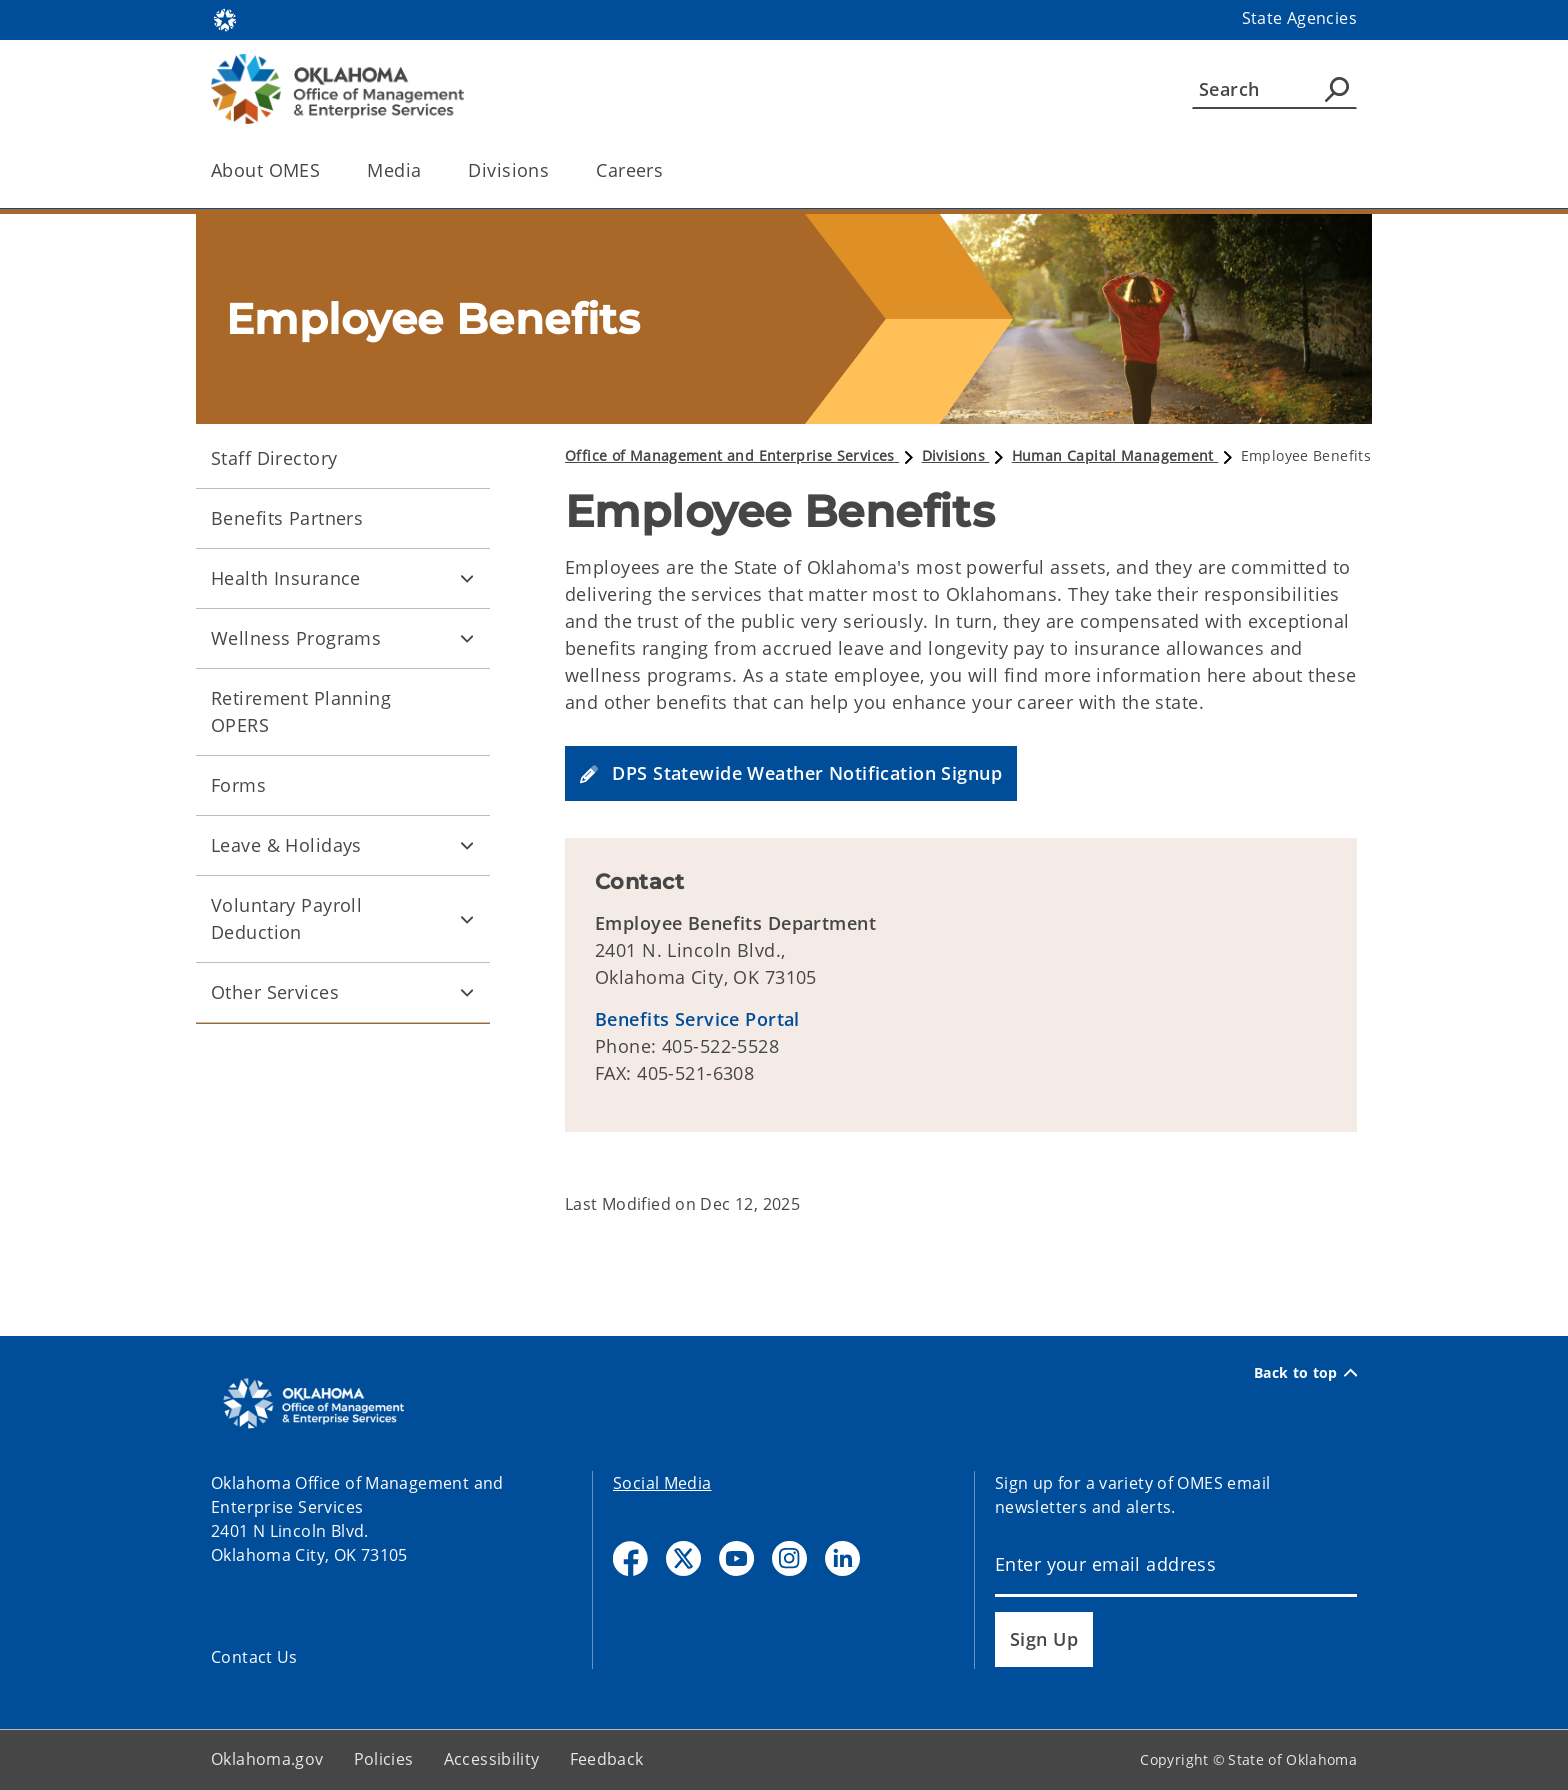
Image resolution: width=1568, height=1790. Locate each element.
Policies (384, 1759)
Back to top (1305, 1373)
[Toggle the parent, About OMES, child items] (326, 170)
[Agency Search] (1337, 89)
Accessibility (492, 1759)
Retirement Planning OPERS (301, 711)
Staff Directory (274, 458)
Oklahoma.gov (267, 1759)
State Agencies (1299, 18)
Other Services (275, 992)
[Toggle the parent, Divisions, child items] (555, 170)
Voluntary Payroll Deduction (286, 918)
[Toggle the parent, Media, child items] (427, 170)
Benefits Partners (287, 518)
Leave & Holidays (286, 845)
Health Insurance (286, 578)
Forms (238, 785)
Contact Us (254, 1657)
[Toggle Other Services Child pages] (467, 993)
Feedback (607, 1759)
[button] (791, 773)
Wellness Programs (296, 638)
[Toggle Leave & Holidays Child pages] (467, 846)
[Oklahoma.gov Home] (225, 18)
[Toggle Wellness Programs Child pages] (467, 639)
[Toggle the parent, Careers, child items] (669, 170)
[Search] (1274, 89)
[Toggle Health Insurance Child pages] (467, 579)
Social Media (662, 1483)
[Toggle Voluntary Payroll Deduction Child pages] (467, 919)
